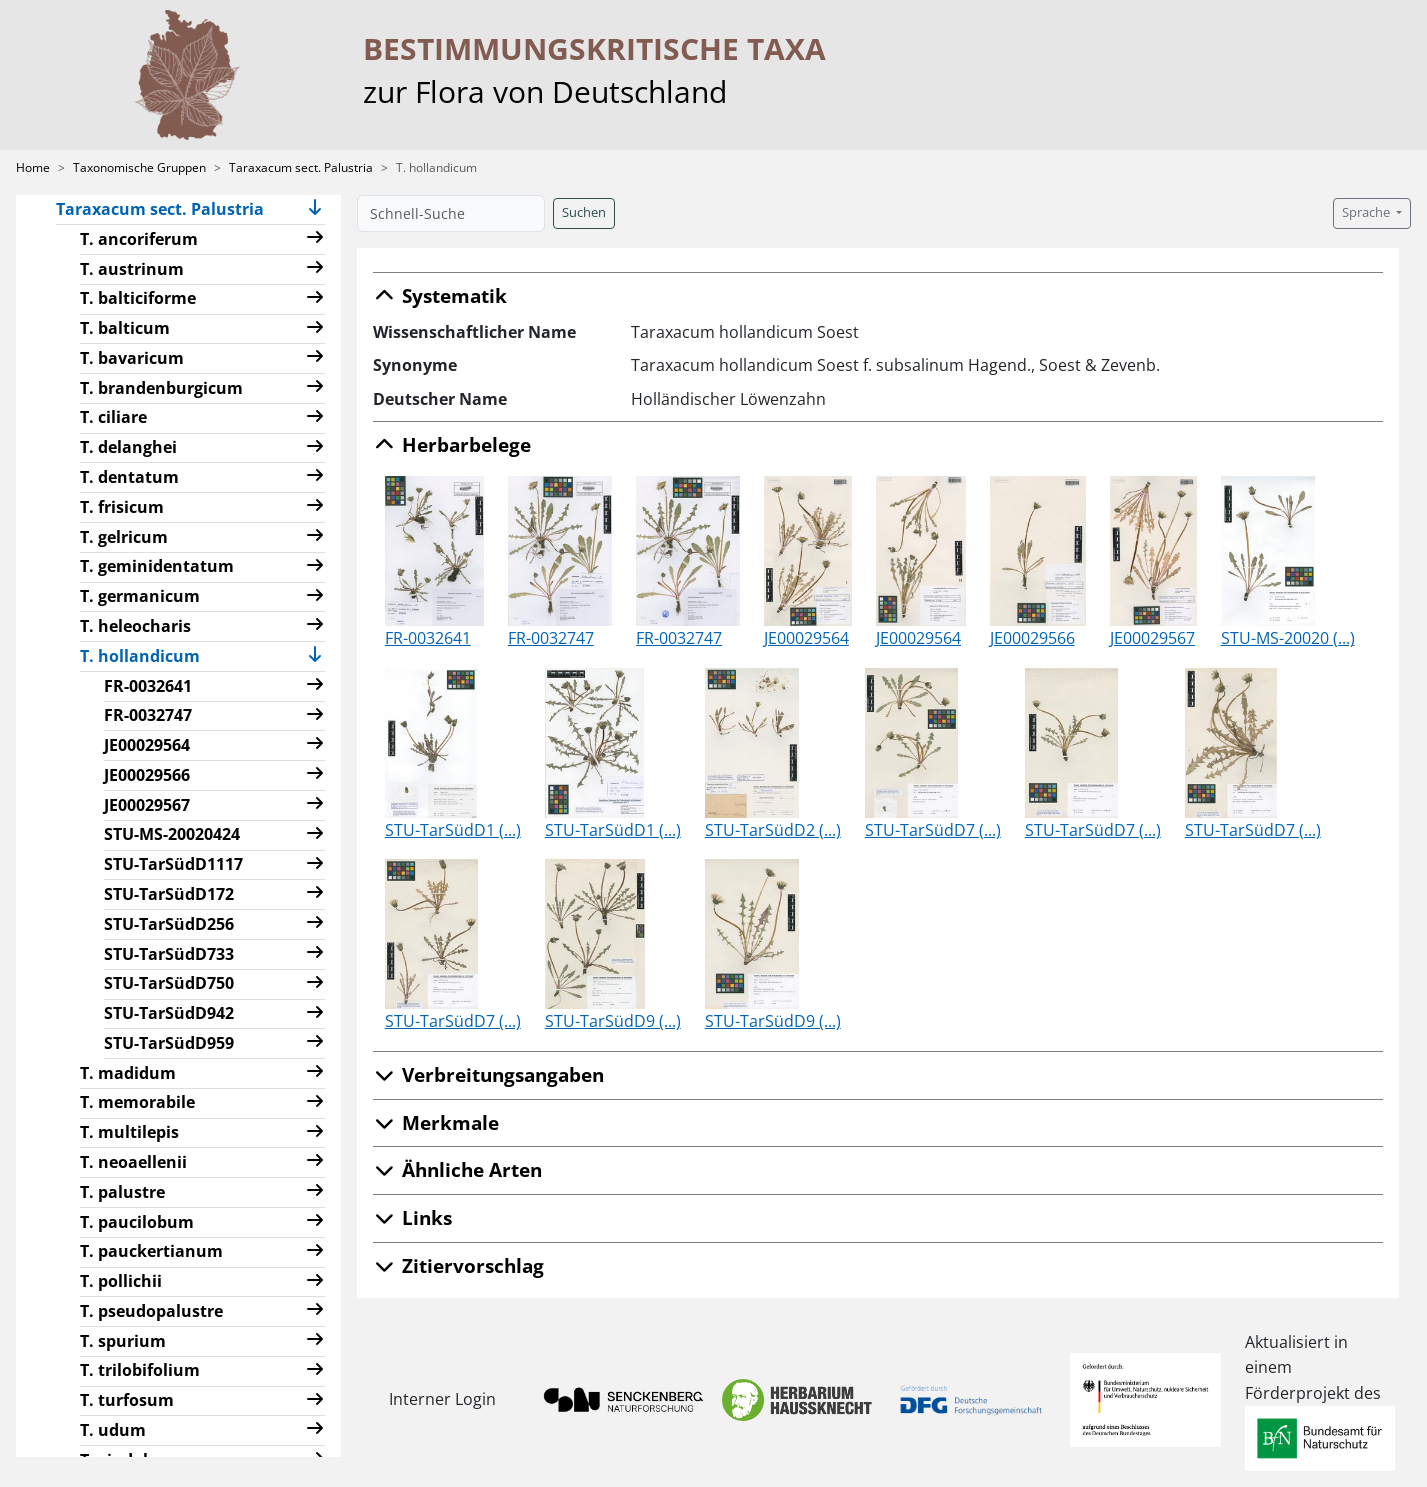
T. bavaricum (132, 358)
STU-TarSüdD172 (169, 894)
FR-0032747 (148, 715)
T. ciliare (113, 417)
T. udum (113, 1430)
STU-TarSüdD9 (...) (613, 1021)
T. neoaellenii (133, 1162)
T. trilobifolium (140, 1370)
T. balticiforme (138, 298)
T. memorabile (137, 1102)
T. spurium (123, 1341)
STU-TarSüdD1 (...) (453, 830)
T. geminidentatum (157, 566)
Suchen (584, 212)
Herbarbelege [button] (452, 444)
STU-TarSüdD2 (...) (773, 830)
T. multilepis (129, 1132)
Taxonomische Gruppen (139, 167)
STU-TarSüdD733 (169, 954)
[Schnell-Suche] (451, 213)
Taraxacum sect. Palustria (301, 167)
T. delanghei (128, 447)
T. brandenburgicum (161, 388)
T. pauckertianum (151, 1251)
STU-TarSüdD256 (169, 924)
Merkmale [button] (436, 1122)
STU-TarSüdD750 (169, 983)
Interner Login (442, 1399)
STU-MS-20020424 (172, 834)
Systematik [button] (440, 295)
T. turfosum (127, 1400)
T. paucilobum (137, 1222)
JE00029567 (147, 805)
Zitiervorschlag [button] (458, 1265)
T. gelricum (124, 537)
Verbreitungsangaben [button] (488, 1074)
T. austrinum (132, 269)
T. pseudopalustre (151, 1311)
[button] (315, 209)
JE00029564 (147, 745)
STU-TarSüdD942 (169, 1013)
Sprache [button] (1367, 212)
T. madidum (128, 1073)
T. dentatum (129, 477)
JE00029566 (147, 775)
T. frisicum (122, 507)
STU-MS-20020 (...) (1288, 638)
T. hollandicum (148, 655)
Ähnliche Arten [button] (457, 1169)
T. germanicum (140, 596)
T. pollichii (121, 1281)
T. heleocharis (135, 626)
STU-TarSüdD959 (169, 1043)
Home (33, 167)
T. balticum (125, 328)
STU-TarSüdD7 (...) (933, 830)
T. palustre (122, 1192)
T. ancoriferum (139, 239)
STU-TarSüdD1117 (173, 864)
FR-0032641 (148, 686)
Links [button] (412, 1217)
